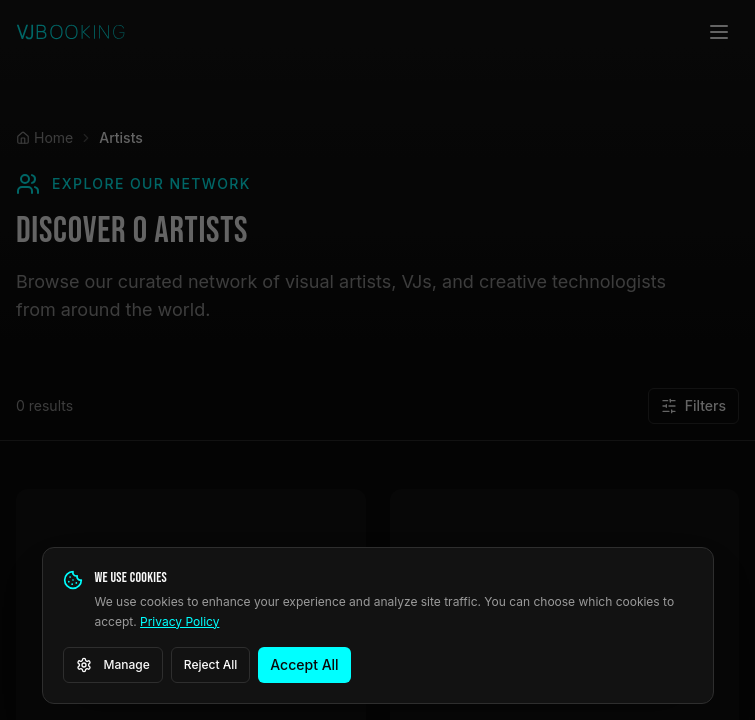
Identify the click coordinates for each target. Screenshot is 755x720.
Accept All (304, 664)
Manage (113, 665)
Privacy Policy (179, 621)
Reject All (211, 664)
